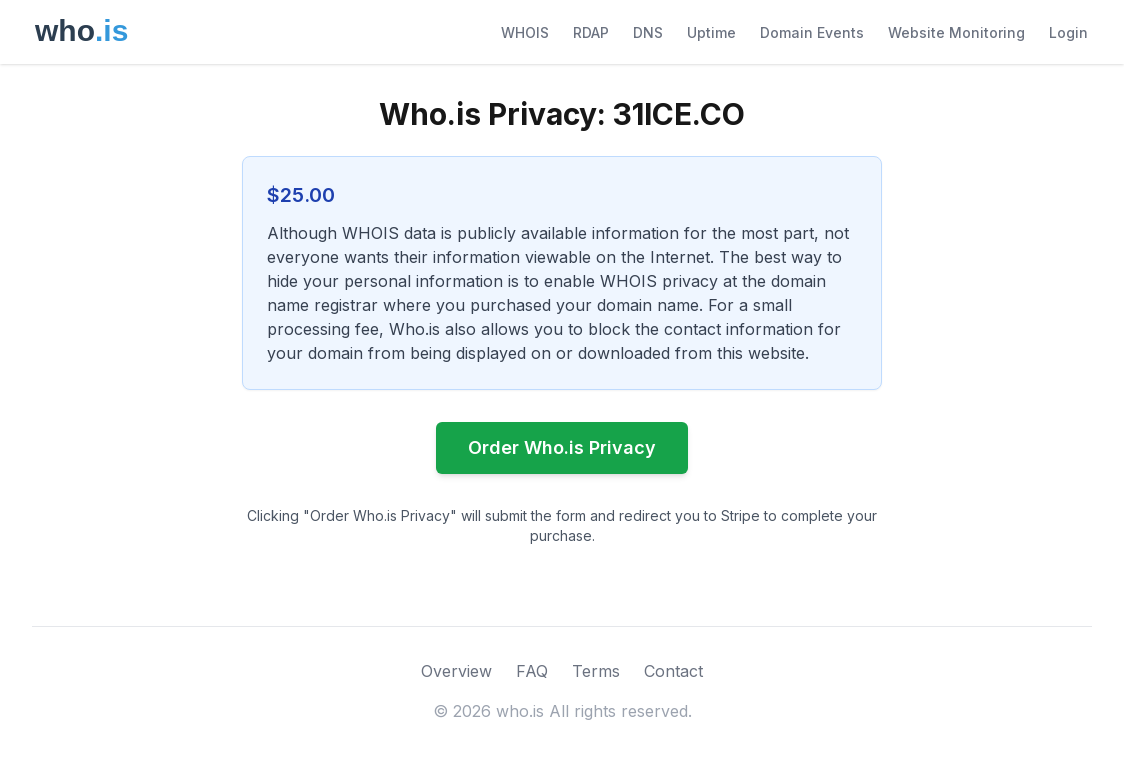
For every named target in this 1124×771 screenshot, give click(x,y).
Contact (673, 671)
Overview (456, 671)
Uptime (711, 32)
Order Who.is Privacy (562, 447)
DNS (648, 32)
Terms (596, 671)
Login (1068, 32)
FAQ (532, 671)
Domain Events (812, 32)
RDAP (591, 32)
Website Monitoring (956, 32)
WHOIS (525, 32)
